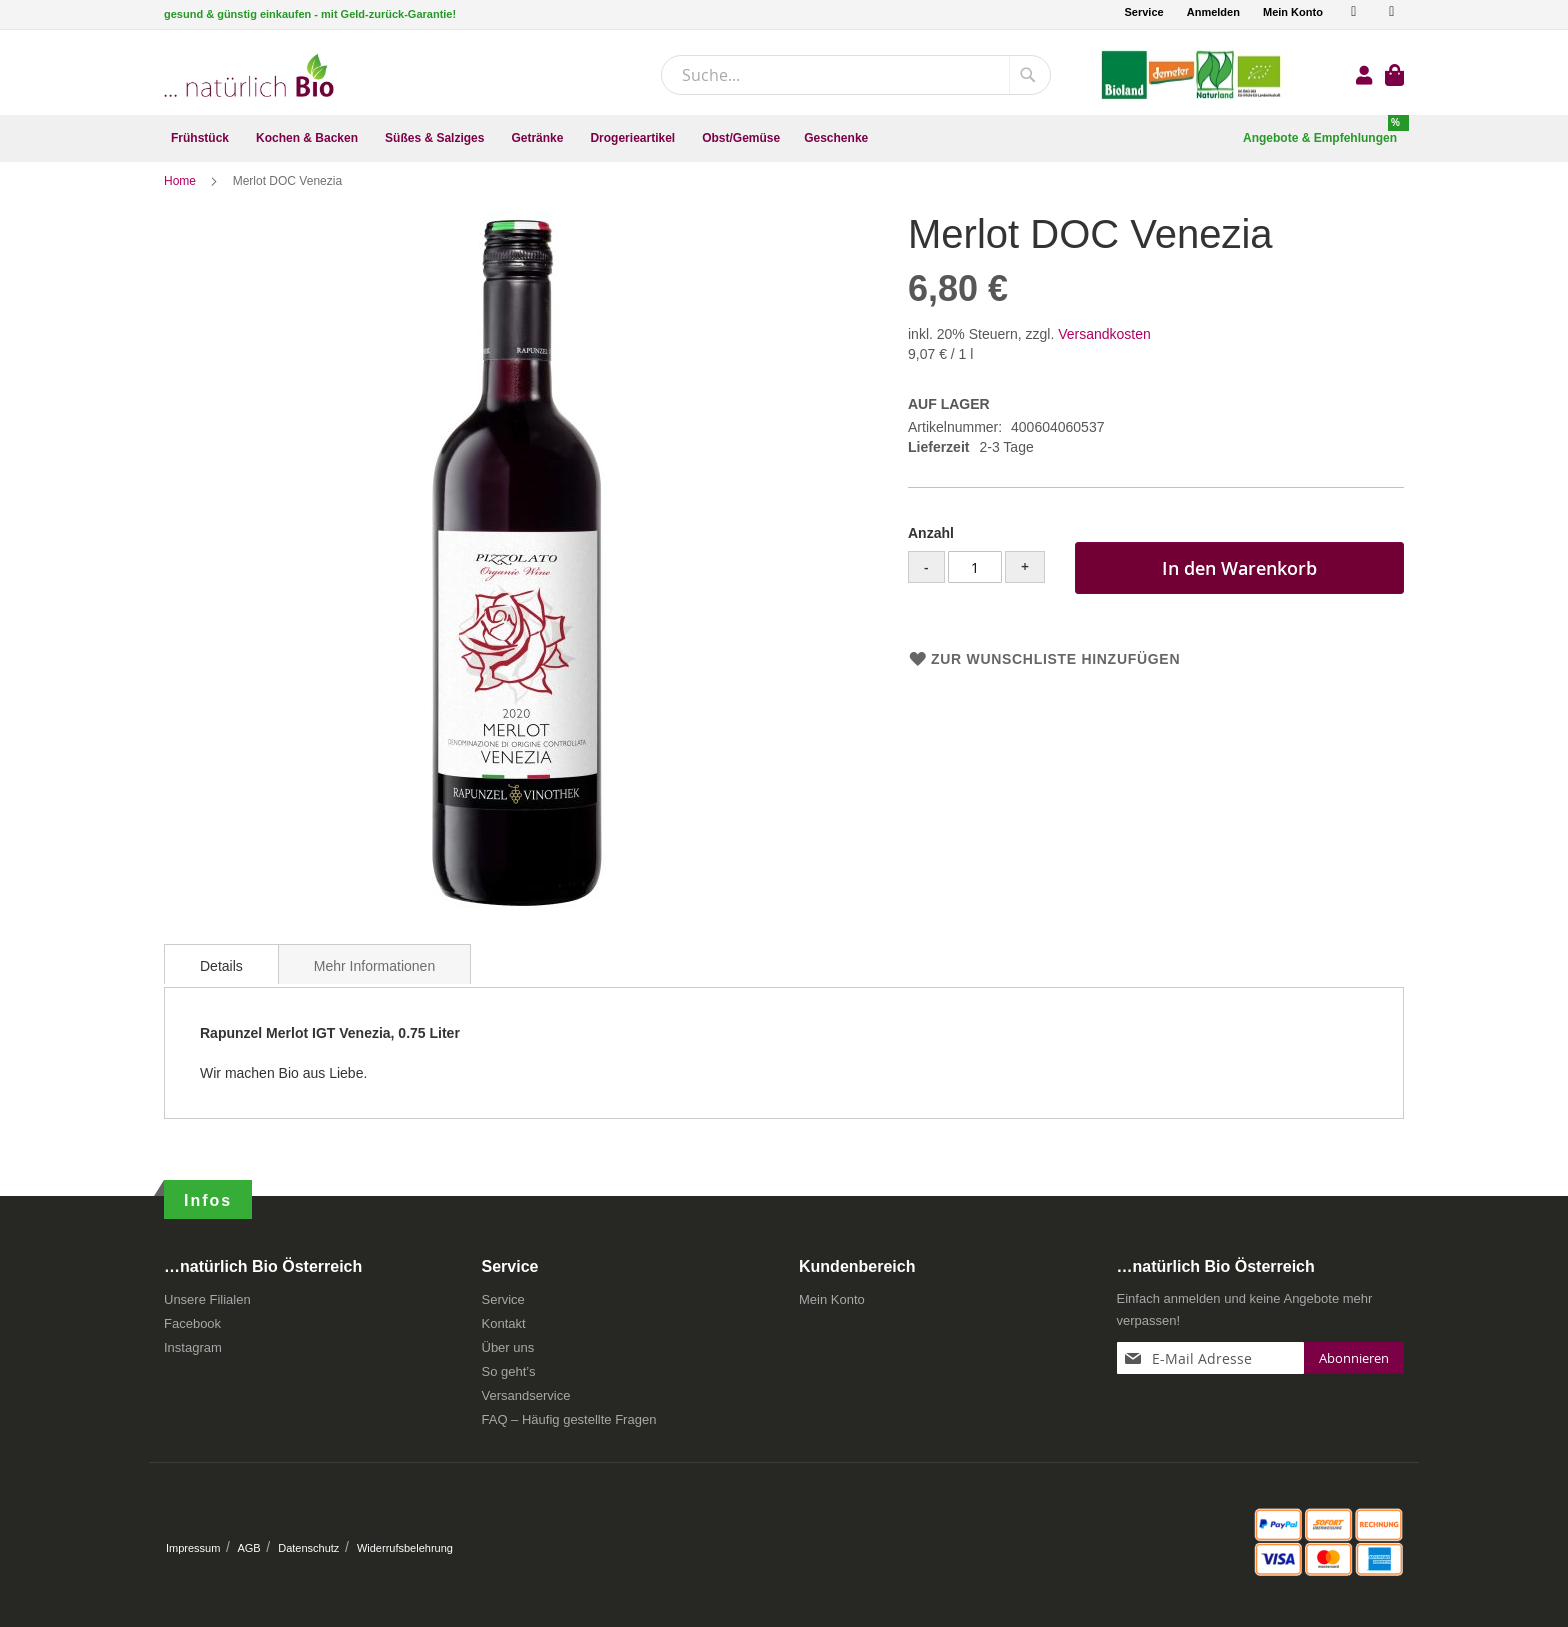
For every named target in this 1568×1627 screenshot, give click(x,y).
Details (221, 980)
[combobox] (856, 75)
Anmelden (1213, 12)
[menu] (784, 138)
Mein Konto (1293, 12)
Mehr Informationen (374, 980)
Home (181, 195)
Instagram (193, 1354)
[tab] (221, 978)
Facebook (192, 1330)
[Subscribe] (1354, 1365)
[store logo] (249, 75)
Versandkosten (1104, 348)
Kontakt (504, 1330)
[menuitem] (201, 138)
